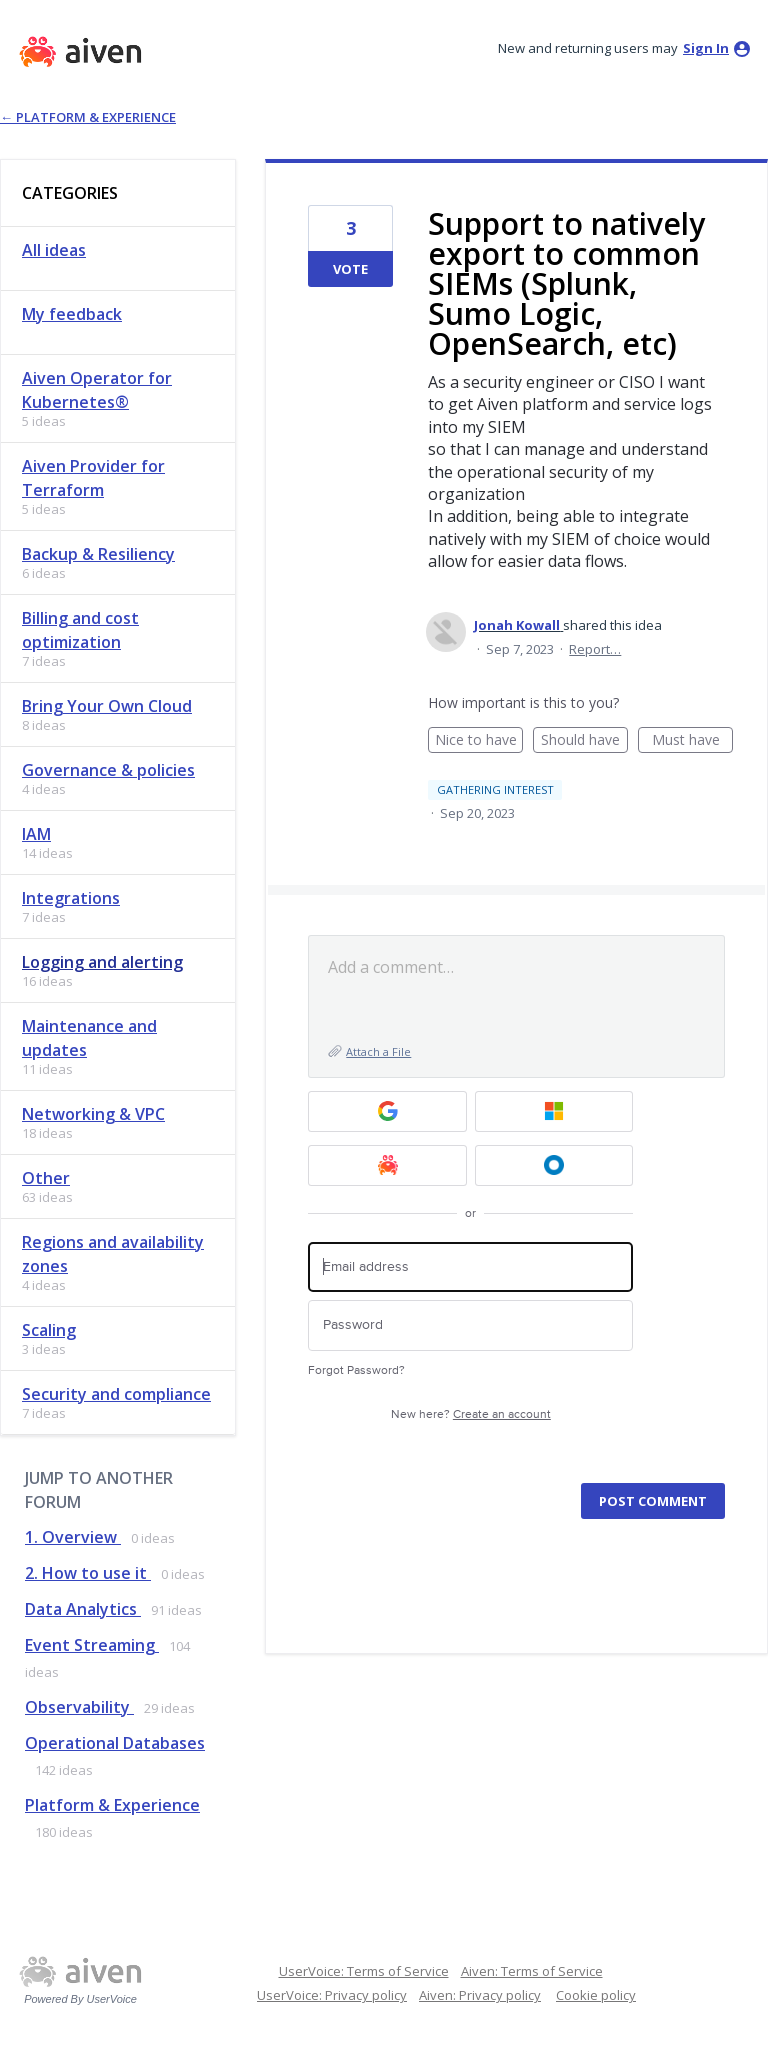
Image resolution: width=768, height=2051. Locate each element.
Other (46, 1178)
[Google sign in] (387, 1111)
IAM (36, 834)
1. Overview (73, 1537)
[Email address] (470, 1267)
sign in (706, 48)
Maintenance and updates (89, 1038)
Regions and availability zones (113, 1254)
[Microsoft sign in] (554, 1111)
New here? (471, 1414)
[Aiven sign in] (387, 1165)
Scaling (49, 1330)
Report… (595, 649)
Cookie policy (596, 1995)
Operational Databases (115, 1743)
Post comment (653, 1501)
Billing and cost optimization (80, 630)
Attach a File (378, 1051)
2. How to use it (88, 1573)
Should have (584, 741)
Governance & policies (108, 770)
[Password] (470, 1325)
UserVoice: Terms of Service (364, 1971)
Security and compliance (116, 1394)
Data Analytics (83, 1609)
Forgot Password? (356, 1370)
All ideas (54, 250)
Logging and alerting (102, 962)
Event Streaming (92, 1645)
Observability (79, 1707)
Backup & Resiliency (98, 554)
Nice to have (479, 741)
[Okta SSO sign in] (554, 1165)
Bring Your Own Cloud (107, 706)
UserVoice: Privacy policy (332, 1995)
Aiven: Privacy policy (480, 1995)
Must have (693, 741)
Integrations (71, 898)
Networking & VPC (93, 1114)
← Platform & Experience (88, 117)
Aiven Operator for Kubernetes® (97, 390)
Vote (350, 269)
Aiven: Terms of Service (532, 1971)
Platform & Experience (112, 1805)
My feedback (72, 314)
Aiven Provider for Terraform (93, 478)
